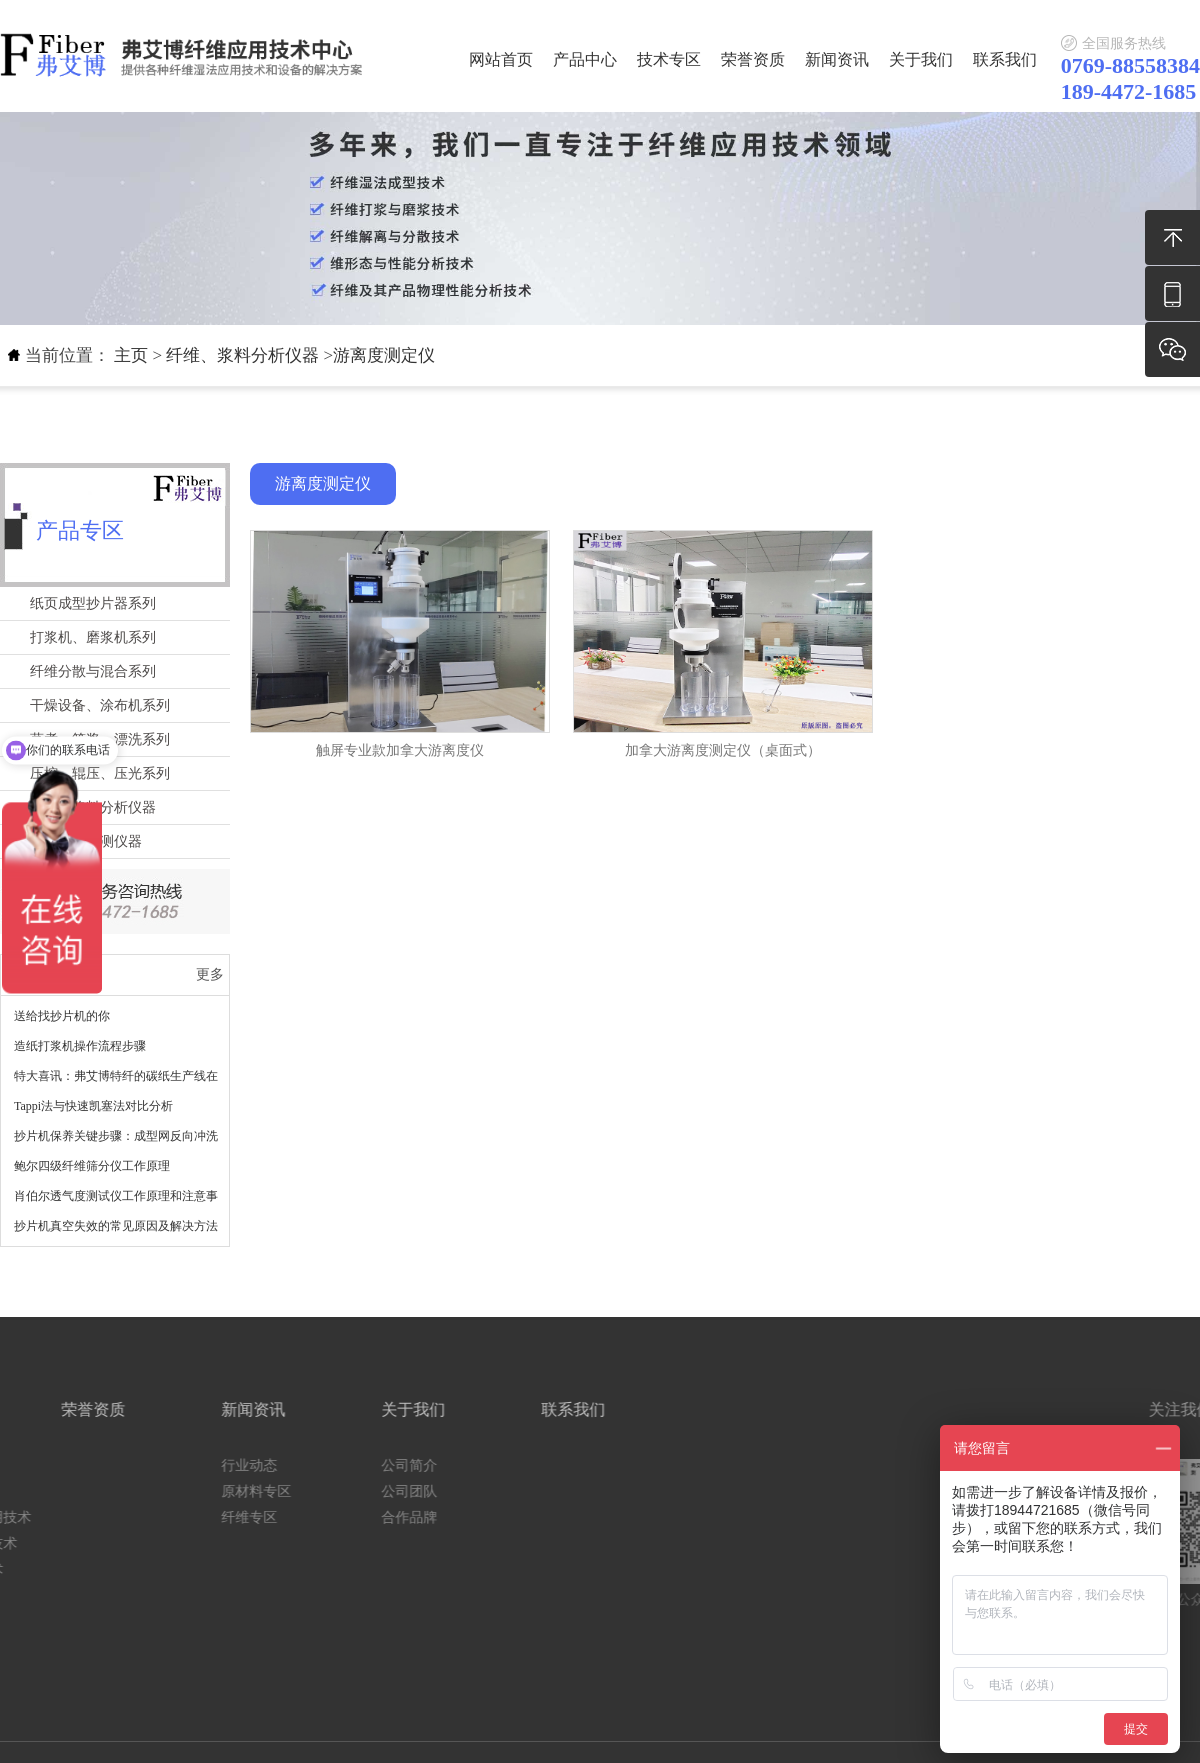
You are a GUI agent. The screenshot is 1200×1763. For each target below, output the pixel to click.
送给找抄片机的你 (62, 1016)
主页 (131, 355)
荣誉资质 (753, 59)
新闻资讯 (837, 59)
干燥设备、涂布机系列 (100, 705)
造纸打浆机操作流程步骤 (80, 1046)
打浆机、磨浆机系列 (93, 637)
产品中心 (585, 59)
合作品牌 (185, 1517)
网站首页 (501, 59)
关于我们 (921, 59)
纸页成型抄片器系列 (93, 603)
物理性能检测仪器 (86, 841)
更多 (210, 974)
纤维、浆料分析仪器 (242, 355)
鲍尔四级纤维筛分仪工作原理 (92, 1166)
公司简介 (185, 1465)
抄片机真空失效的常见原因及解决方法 (116, 1226)
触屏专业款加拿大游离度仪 (400, 750)
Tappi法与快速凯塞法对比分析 (93, 1106)
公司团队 (185, 1491)
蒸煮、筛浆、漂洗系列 (100, 739)
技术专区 (669, 59)
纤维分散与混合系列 (93, 671)
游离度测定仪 (384, 355)
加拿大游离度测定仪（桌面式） (723, 750)
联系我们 (1005, 59)
